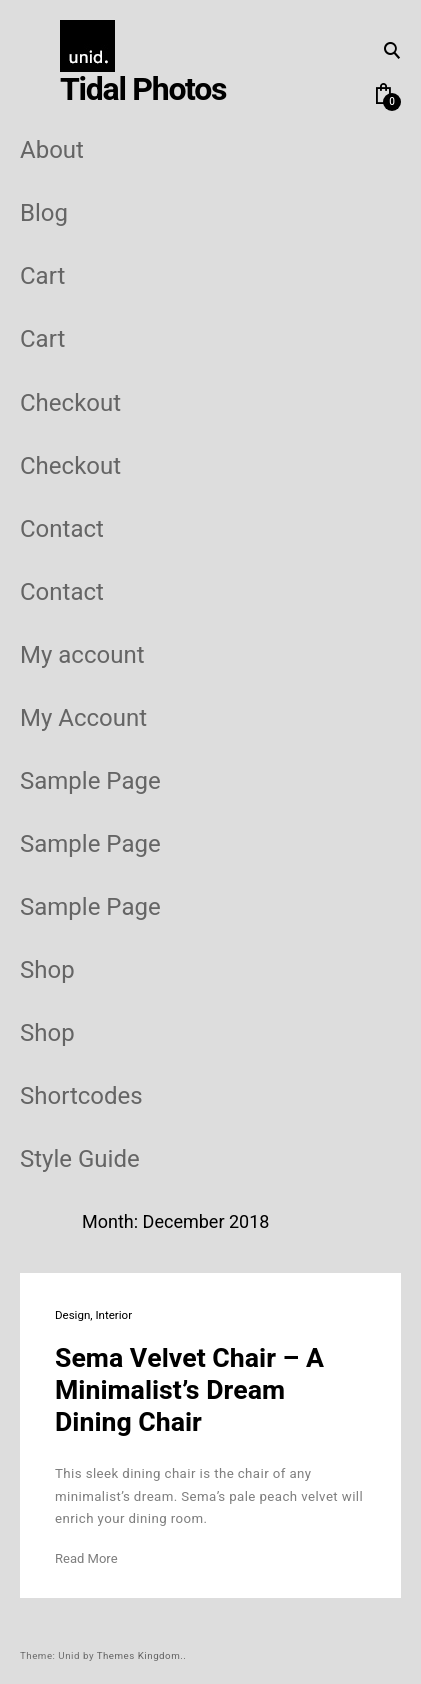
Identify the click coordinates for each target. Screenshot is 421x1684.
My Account (83, 718)
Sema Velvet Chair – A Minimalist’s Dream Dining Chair (189, 1390)
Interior (113, 1315)
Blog (44, 213)
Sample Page (90, 781)
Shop (47, 970)
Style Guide (80, 1159)
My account (82, 655)
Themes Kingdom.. (142, 1656)
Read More (86, 1559)
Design (72, 1315)
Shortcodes (81, 1096)
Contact (62, 529)
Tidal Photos (143, 89)
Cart (42, 276)
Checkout (70, 403)
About (52, 150)
